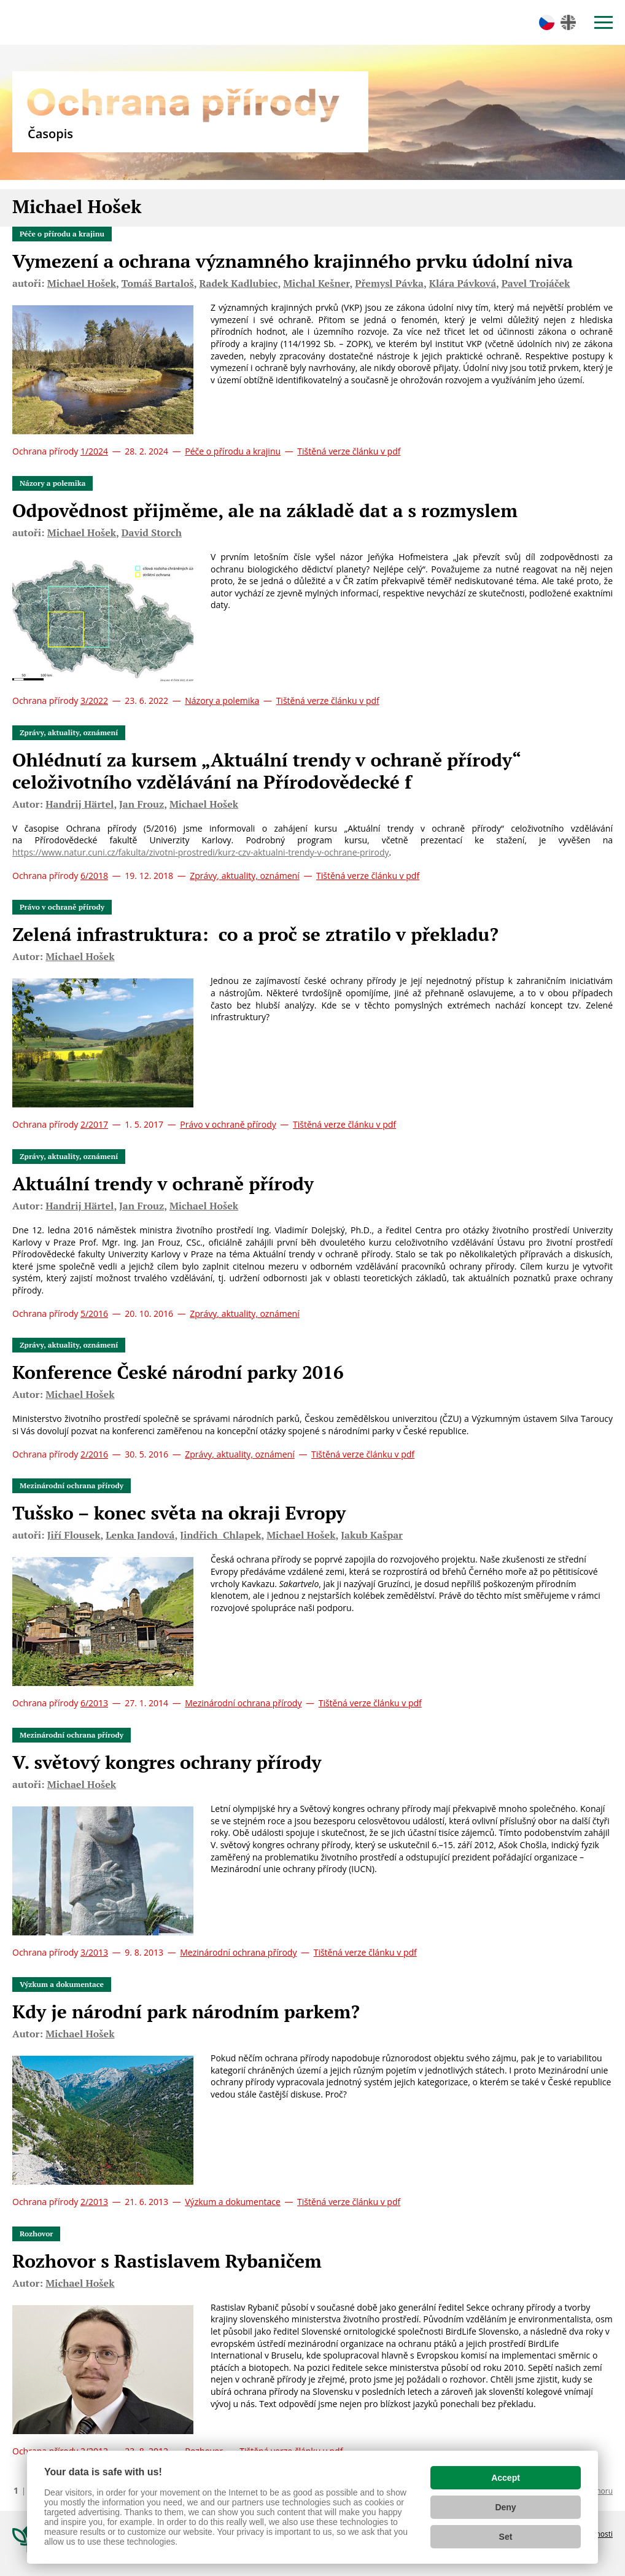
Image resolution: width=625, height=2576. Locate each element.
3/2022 (94, 700)
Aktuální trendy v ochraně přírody (163, 1183)
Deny (505, 2507)
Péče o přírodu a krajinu (62, 233)
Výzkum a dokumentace (62, 1984)
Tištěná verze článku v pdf (348, 451)
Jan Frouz (141, 804)
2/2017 (94, 1124)
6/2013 (94, 1703)
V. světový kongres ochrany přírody (166, 1762)
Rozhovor (36, 2233)
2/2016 (94, 1454)
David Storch (152, 532)
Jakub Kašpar (372, 1535)
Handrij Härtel (79, 804)
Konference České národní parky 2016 (178, 1372)
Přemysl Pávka (389, 283)
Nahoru (599, 2491)
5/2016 (94, 1313)
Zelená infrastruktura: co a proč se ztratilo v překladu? (255, 934)
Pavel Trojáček (536, 283)
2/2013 (94, 2201)
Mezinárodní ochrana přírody (71, 1485)
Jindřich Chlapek (220, 1535)
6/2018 (94, 875)
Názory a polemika (52, 483)
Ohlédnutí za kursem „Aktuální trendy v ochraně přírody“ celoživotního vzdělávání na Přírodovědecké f (266, 770)
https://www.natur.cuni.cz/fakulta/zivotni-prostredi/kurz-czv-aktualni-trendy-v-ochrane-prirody (200, 852)
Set (506, 2537)
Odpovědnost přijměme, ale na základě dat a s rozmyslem (265, 510)
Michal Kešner (316, 283)
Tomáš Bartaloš (158, 283)
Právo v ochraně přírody (62, 906)
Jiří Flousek (74, 1535)
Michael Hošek (81, 283)
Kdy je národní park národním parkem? (186, 2011)
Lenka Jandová (140, 1535)
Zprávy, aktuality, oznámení (69, 732)
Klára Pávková (462, 283)
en (568, 22)
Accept (505, 2478)
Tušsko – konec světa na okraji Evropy (179, 1513)
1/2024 (94, 451)
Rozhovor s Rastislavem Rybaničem (167, 2261)
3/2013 (94, 1952)
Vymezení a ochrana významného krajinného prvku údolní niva (292, 261)
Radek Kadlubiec (238, 283)
